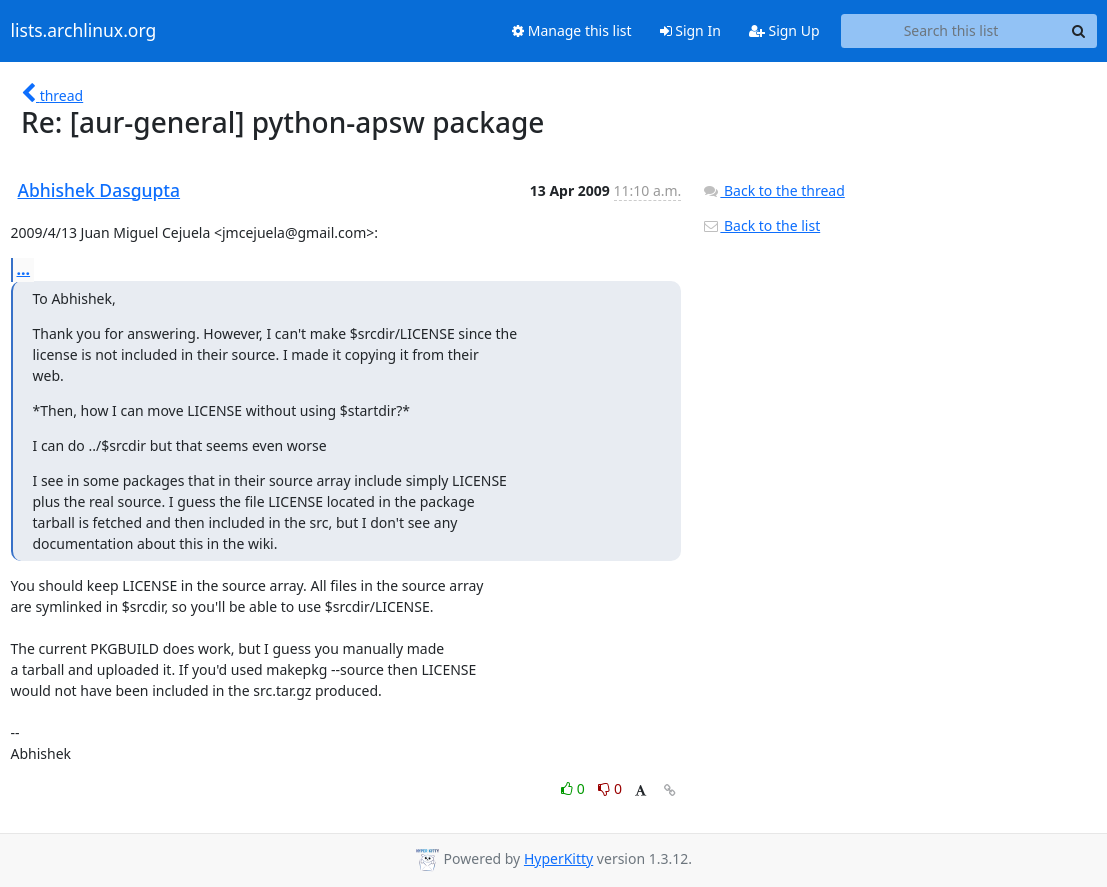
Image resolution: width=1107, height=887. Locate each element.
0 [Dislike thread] (610, 788)
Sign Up (784, 30)
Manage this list (572, 30)
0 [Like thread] (574, 788)
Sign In (690, 30)
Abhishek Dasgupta (99, 190)
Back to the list (761, 225)
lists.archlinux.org (84, 31)
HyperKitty (558, 858)
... (24, 269)
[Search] (1079, 31)
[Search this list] (951, 31)
